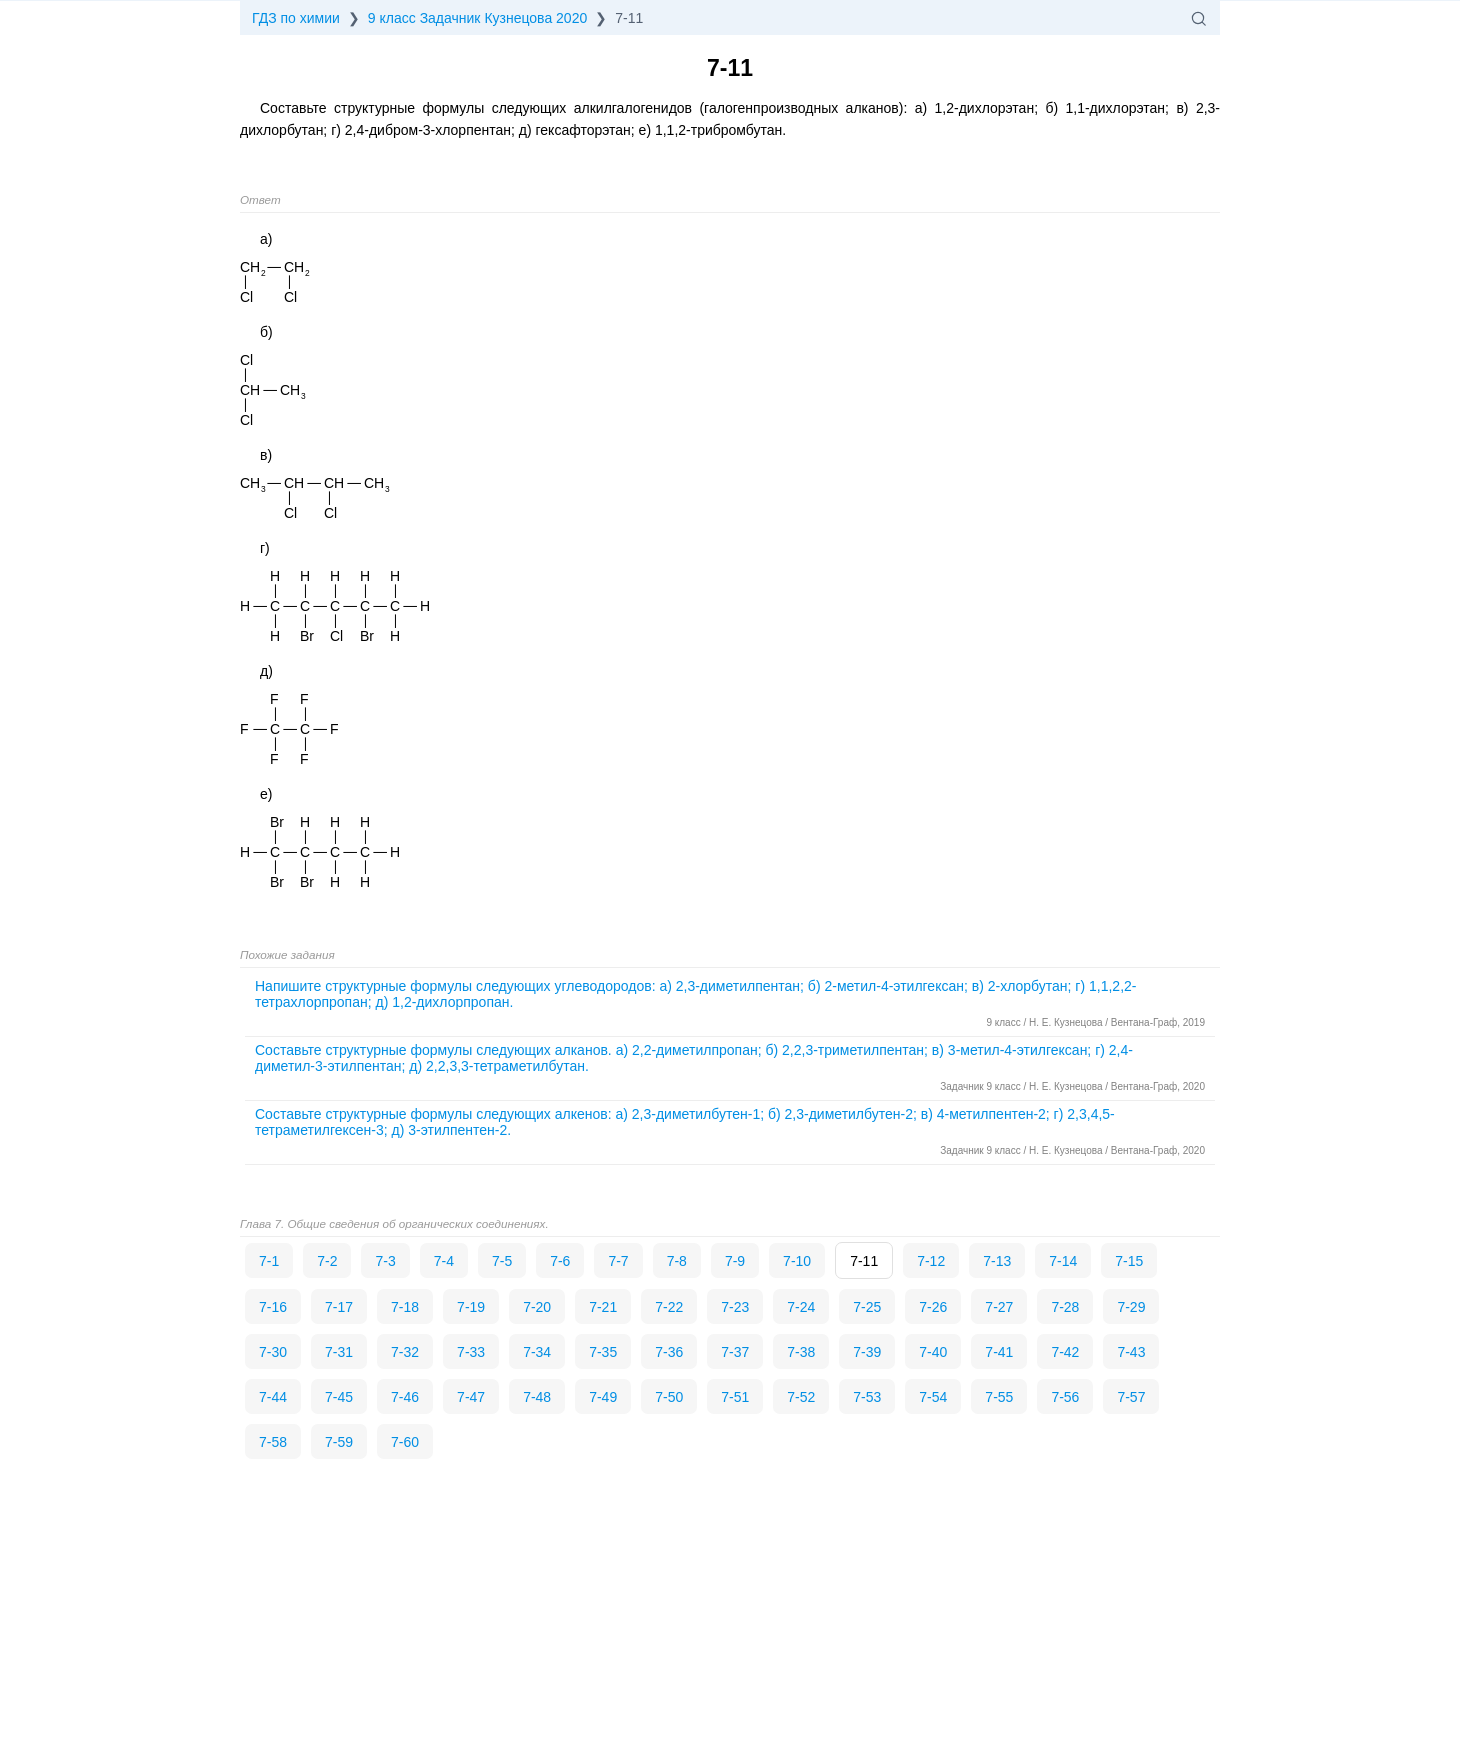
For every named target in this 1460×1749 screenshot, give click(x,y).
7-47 (471, 1397)
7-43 (1131, 1352)
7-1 (269, 1261)
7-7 (618, 1261)
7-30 (273, 1352)
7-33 (471, 1352)
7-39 (867, 1352)
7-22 (669, 1307)
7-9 (735, 1261)
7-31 (339, 1352)
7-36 (669, 1352)
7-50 (669, 1397)
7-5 (502, 1261)
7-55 (999, 1397)
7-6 (560, 1261)
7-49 (603, 1397)
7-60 (405, 1442)
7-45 (339, 1397)
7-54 (933, 1397)
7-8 (677, 1261)
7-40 (933, 1352)
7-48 (537, 1397)
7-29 (1131, 1307)
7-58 (273, 1442)
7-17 (339, 1307)
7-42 (1065, 1352)
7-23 (735, 1307)
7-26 (933, 1307)
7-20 (537, 1307)
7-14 (1063, 1261)
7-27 (999, 1307)
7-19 (471, 1307)
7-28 (1065, 1307)
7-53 (867, 1397)
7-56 (1065, 1397)
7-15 (1129, 1261)
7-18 (405, 1307)
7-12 (931, 1261)
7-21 (603, 1307)
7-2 (327, 1261)
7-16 (273, 1307)
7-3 (385, 1261)
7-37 (735, 1352)
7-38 (801, 1352)
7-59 (339, 1442)
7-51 (735, 1397)
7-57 (1131, 1397)
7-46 (405, 1397)
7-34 (537, 1352)
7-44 (273, 1397)
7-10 (797, 1261)
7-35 (603, 1352)
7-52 (801, 1397)
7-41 (999, 1352)
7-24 (801, 1307)
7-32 (405, 1352)
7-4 (444, 1261)
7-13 (997, 1261)
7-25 (867, 1307)
